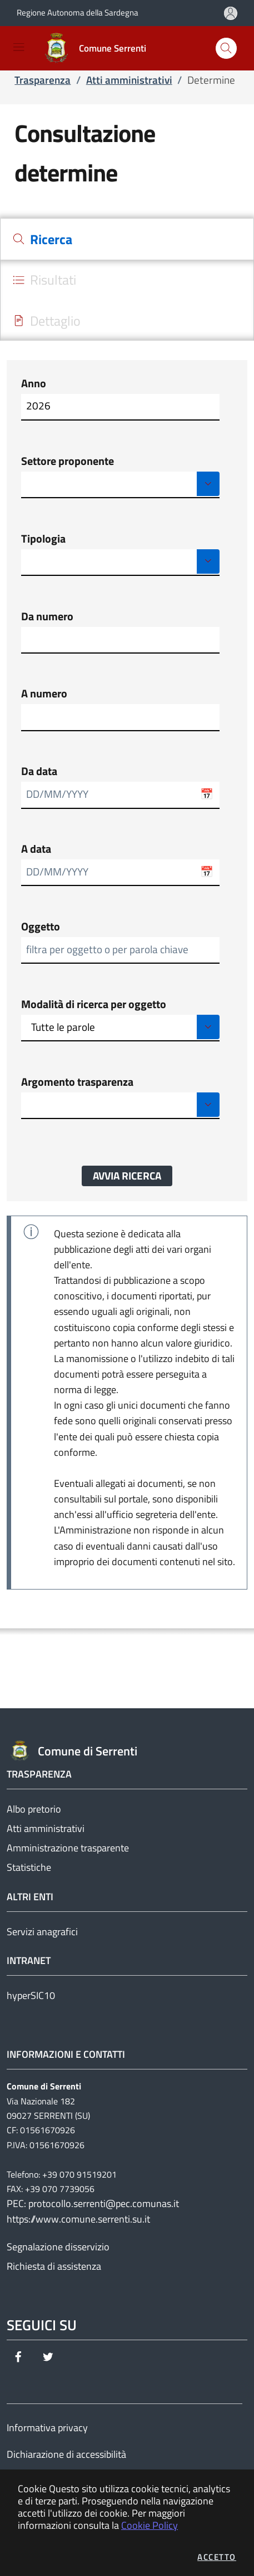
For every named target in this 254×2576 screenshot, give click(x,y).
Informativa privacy (47, 2427)
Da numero (47, 616)
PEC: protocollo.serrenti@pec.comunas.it (93, 2203)
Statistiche (29, 1867)
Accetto (216, 2557)
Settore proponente (67, 461)
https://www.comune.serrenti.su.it (78, 2218)
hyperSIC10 (31, 1995)
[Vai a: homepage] (97, 48)
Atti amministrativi (45, 1828)
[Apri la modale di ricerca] (226, 48)
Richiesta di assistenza (54, 2266)
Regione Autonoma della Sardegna (77, 12)
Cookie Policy (149, 2525)
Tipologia (43, 539)
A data (36, 849)
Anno (33, 383)
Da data (39, 771)
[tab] (127, 239)
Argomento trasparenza (77, 1082)
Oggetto (40, 926)
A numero (44, 693)
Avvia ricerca (127, 1175)
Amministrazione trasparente (68, 1847)
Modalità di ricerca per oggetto (93, 1004)
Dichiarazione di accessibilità (66, 2454)
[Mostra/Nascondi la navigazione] (18, 47)
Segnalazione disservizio (58, 2246)
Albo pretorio (34, 1808)
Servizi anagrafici (42, 1931)
